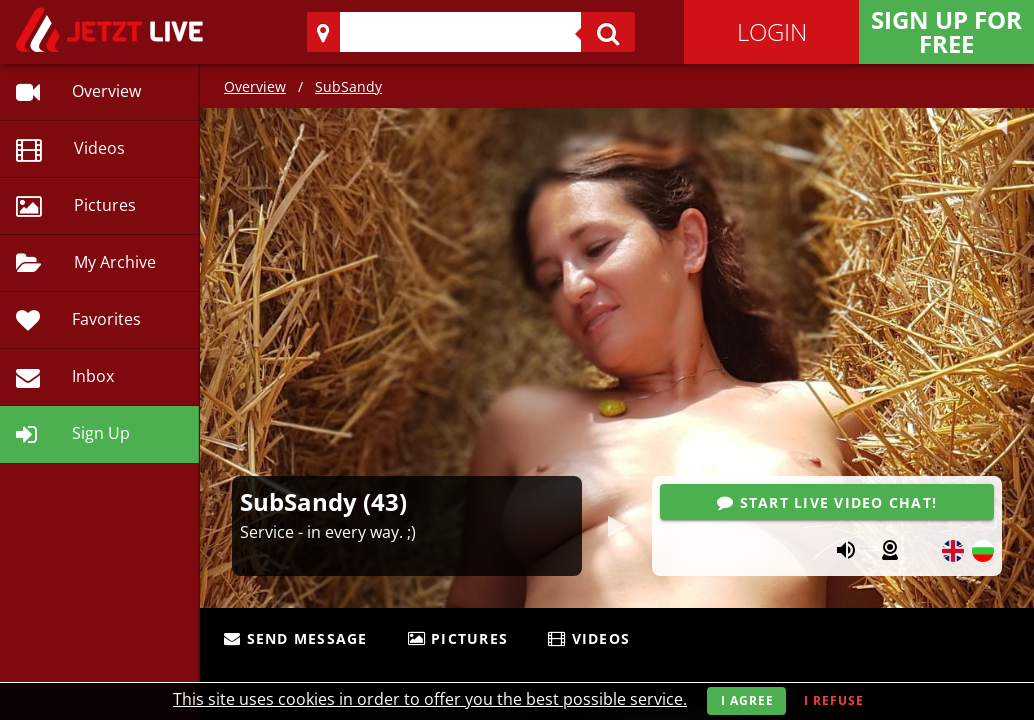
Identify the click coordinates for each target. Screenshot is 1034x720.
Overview (255, 86)
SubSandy (348, 86)
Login (772, 31)
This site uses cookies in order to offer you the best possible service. (430, 699)
